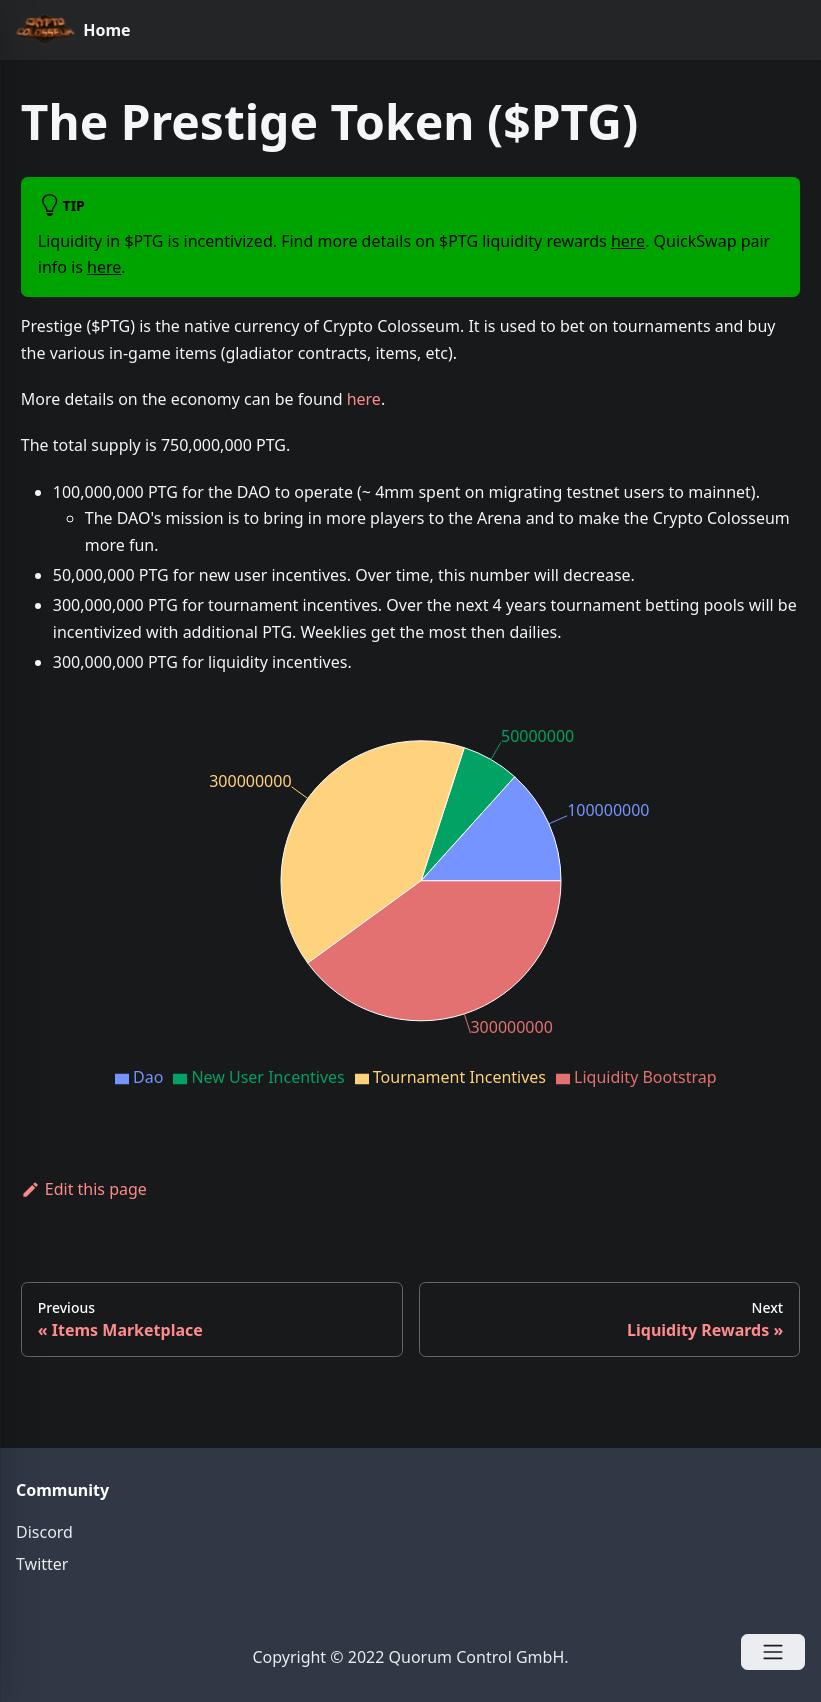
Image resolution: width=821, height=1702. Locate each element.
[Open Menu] (773, 1652)
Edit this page (84, 1189)
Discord (44, 1532)
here (628, 241)
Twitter (42, 1564)
